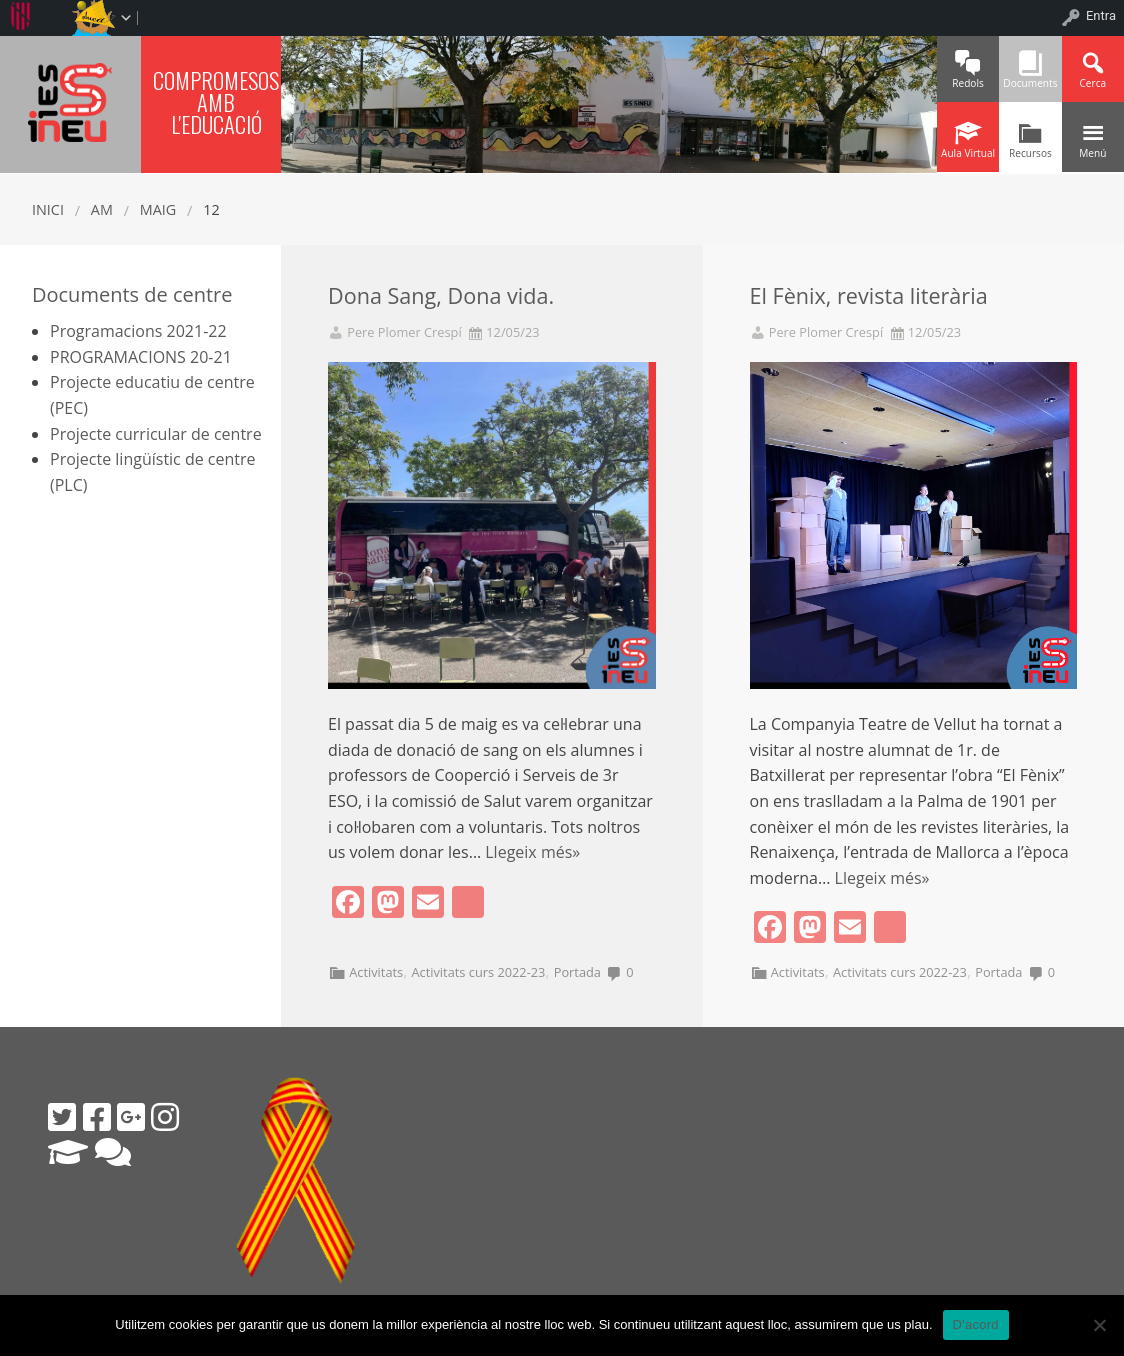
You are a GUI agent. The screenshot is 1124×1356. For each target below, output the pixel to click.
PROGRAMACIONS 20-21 (141, 357)
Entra (1101, 15)
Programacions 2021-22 (138, 331)
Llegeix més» (532, 852)
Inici (48, 209)
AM (102, 209)
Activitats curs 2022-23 (478, 972)
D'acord (976, 1324)
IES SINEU (70, 101)
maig (158, 209)
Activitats (376, 972)
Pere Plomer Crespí (404, 332)
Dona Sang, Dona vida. (441, 295)
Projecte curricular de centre (156, 434)
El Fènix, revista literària (869, 295)
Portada (577, 972)
